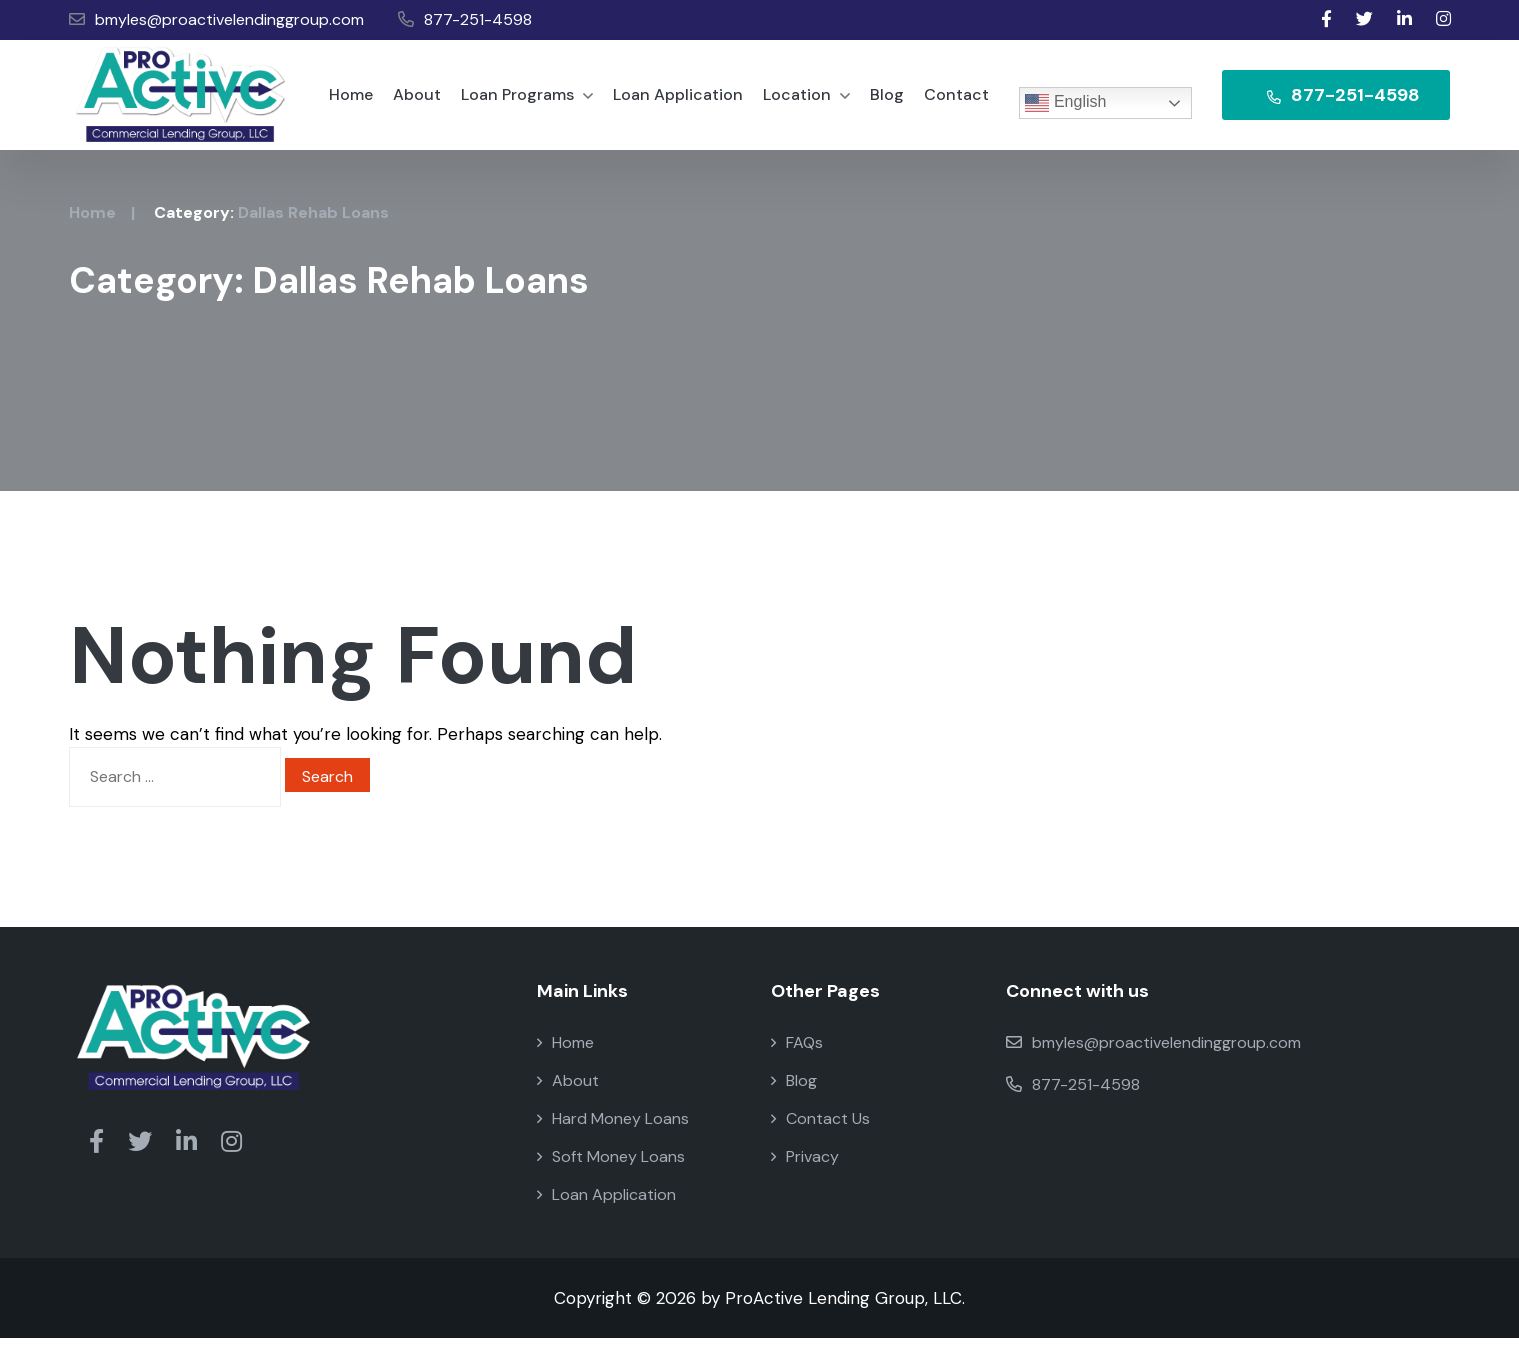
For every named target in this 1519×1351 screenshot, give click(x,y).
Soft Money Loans (611, 1169)
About (417, 100)
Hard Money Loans (613, 1131)
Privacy (805, 1169)
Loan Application (678, 100)
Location (806, 100)
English (1065, 103)
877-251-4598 (465, 19)
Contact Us (820, 1131)
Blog (887, 100)
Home (351, 100)
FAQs (797, 1055)
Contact (956, 100)
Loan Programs (527, 100)
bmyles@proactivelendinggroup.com (216, 19)
